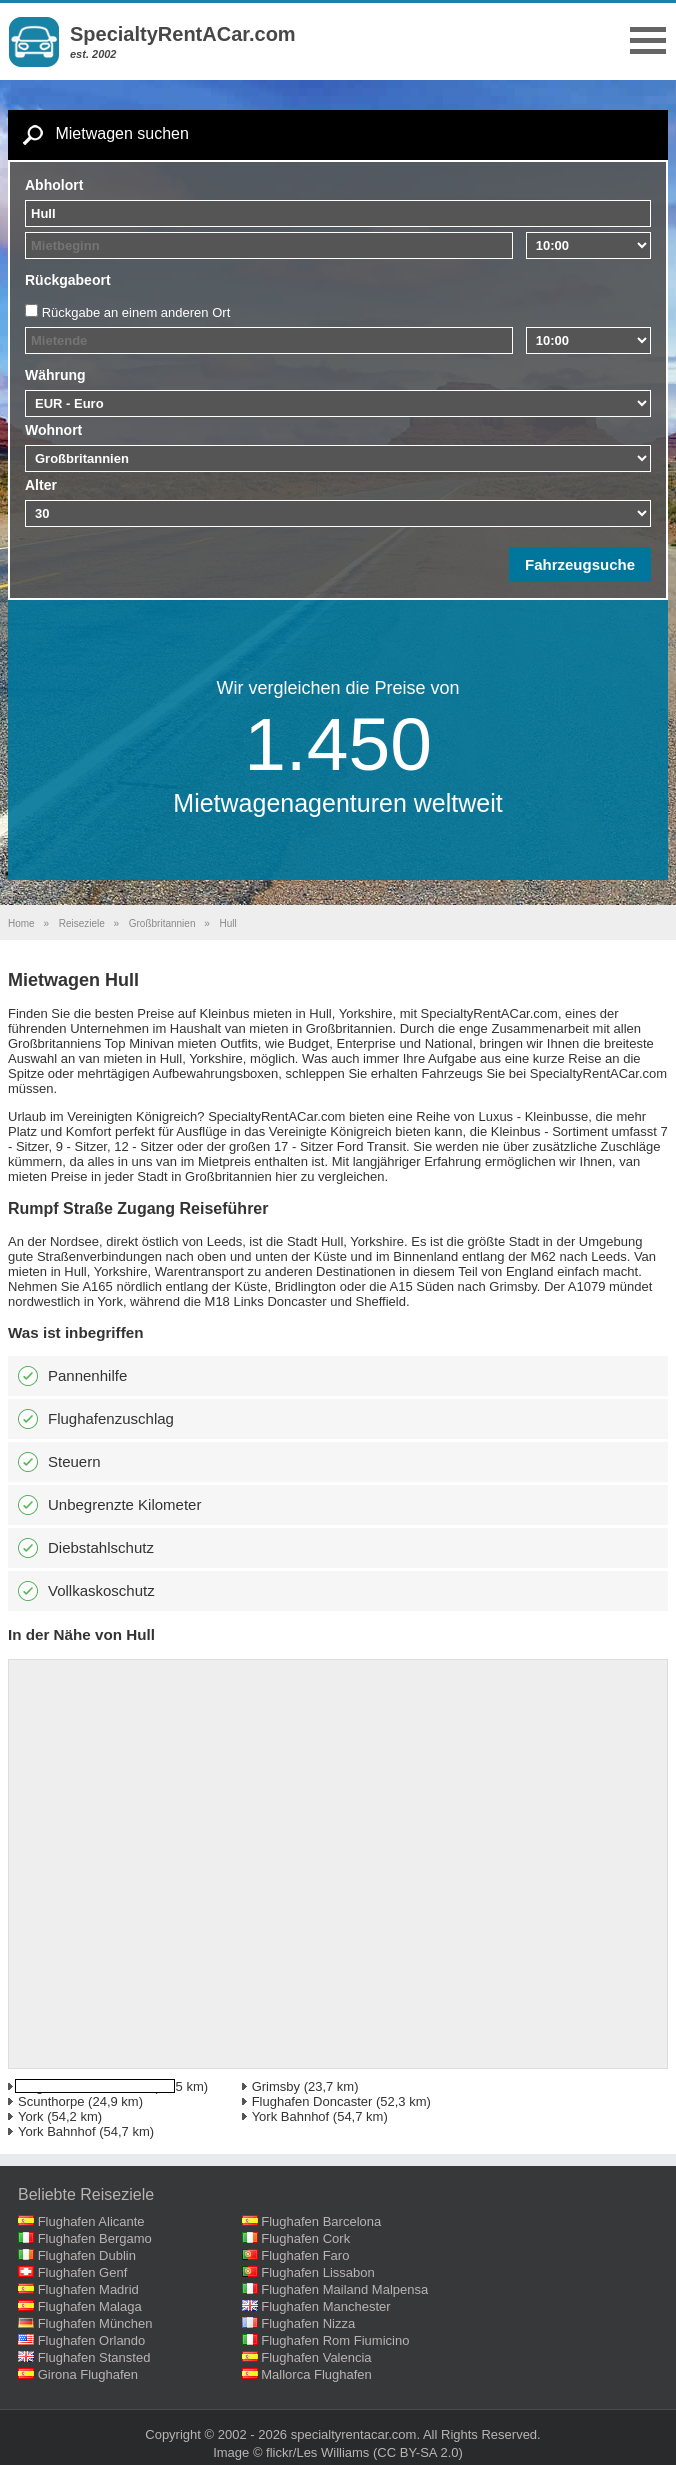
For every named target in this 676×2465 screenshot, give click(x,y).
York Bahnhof (291, 2116)
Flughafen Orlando (92, 2340)
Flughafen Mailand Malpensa (344, 2289)
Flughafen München (95, 2323)
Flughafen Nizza (308, 2323)
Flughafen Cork (305, 2238)
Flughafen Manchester (325, 2306)
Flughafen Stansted (94, 2357)
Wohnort (53, 430)
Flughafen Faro (305, 2255)
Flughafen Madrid (88, 2289)
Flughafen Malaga (90, 2306)
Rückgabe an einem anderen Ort (136, 312)
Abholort (54, 185)
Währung (55, 375)
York (31, 2116)
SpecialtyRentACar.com (183, 34)
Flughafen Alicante (91, 2221)
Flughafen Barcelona (321, 2221)
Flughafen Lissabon (317, 2272)
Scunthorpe (51, 2101)
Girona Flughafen (88, 2374)
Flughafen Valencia (316, 2357)
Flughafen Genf (83, 2272)
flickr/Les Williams (317, 2452)
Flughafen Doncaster (312, 2101)
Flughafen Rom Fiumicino (335, 2340)
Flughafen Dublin (87, 2255)
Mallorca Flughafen (316, 2374)
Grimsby (276, 2086)
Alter (41, 485)
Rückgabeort (68, 280)
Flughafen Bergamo (95, 2238)
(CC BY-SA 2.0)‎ (418, 2452)
